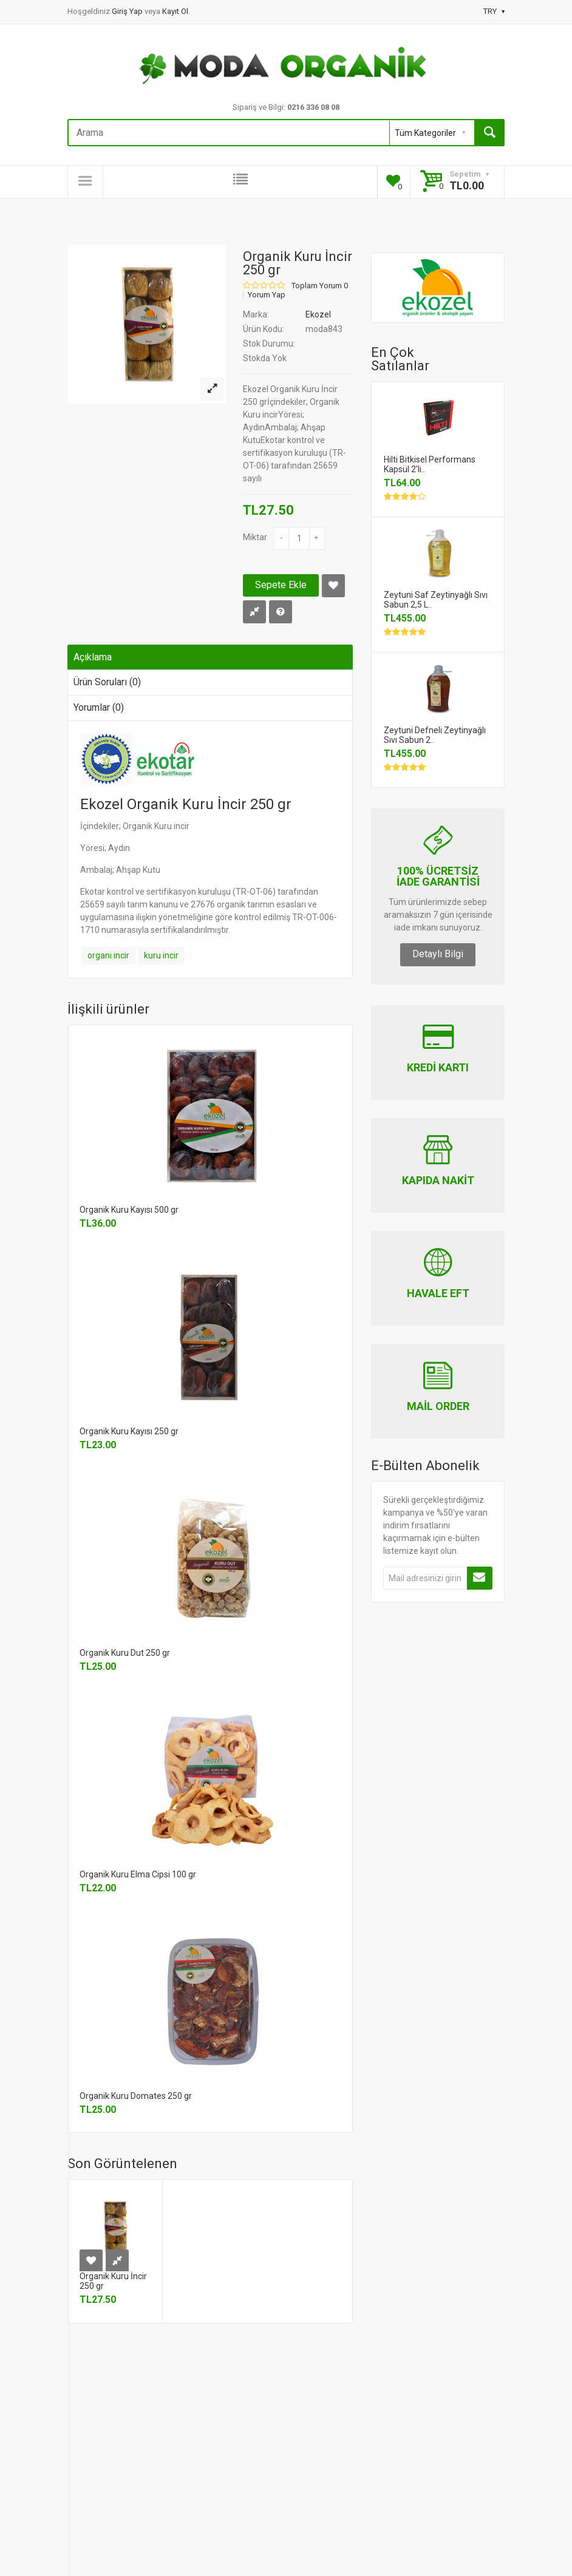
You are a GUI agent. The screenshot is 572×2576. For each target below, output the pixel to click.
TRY (494, 11)
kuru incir (161, 955)
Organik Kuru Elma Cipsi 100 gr (138, 1874)
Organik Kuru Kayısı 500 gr (129, 1210)
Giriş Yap (128, 11)
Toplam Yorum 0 (319, 286)
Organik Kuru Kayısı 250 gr (129, 1431)
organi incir (108, 955)
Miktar (255, 537)
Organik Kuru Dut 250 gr (125, 1653)
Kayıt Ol (175, 11)
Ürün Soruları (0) (107, 682)
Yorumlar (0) (98, 707)
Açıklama (92, 657)
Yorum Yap (266, 295)
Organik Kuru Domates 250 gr (136, 2096)
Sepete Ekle (281, 585)
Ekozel (318, 314)
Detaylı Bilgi (437, 954)
